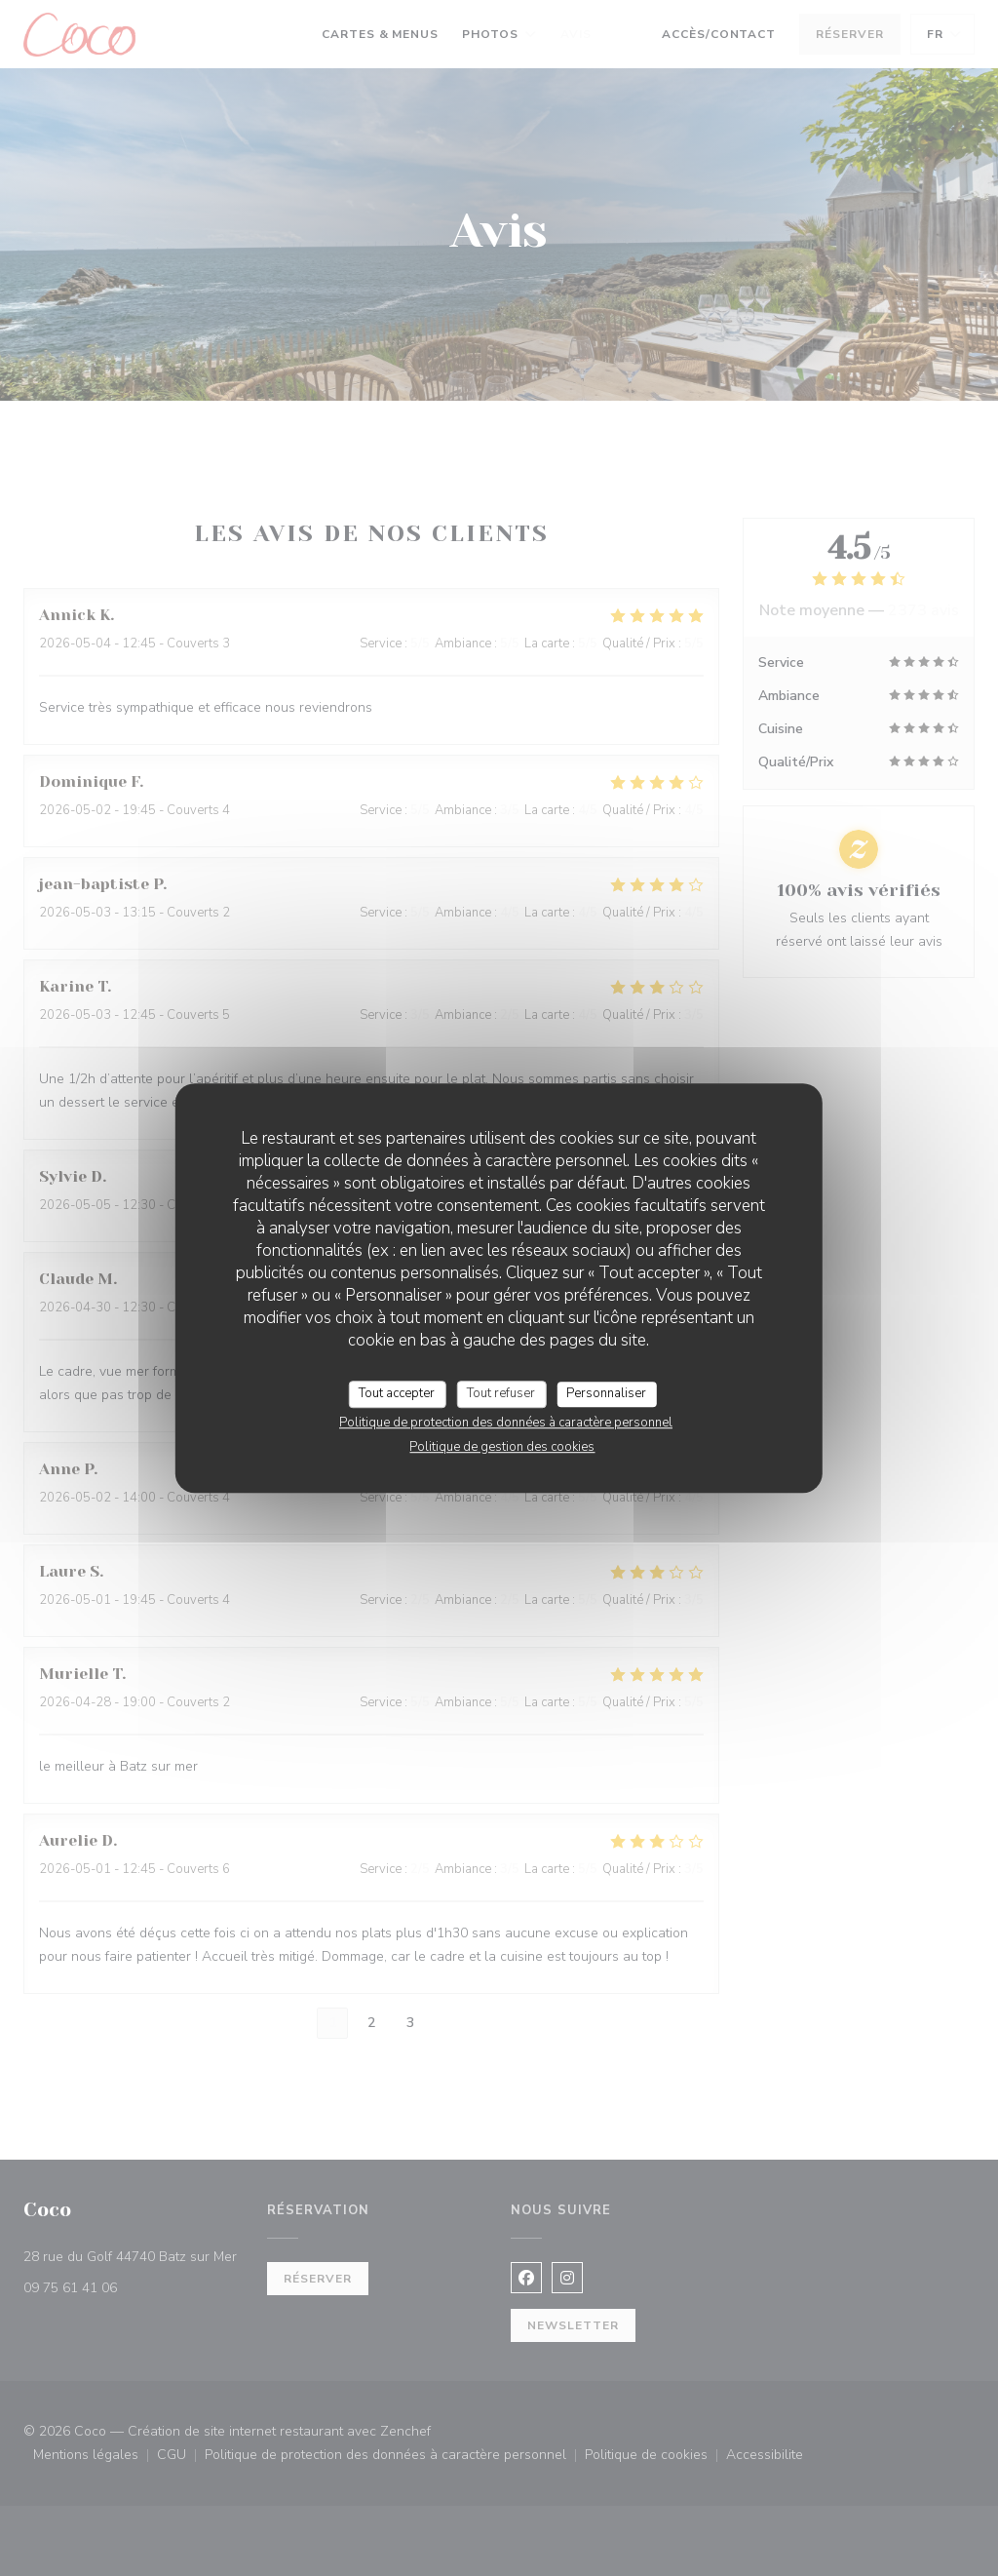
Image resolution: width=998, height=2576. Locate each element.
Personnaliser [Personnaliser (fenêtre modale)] (606, 1393)
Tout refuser (501, 1393)
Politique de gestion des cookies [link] (502, 1447)
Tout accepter (397, 1393)
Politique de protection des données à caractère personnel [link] (505, 1422)
